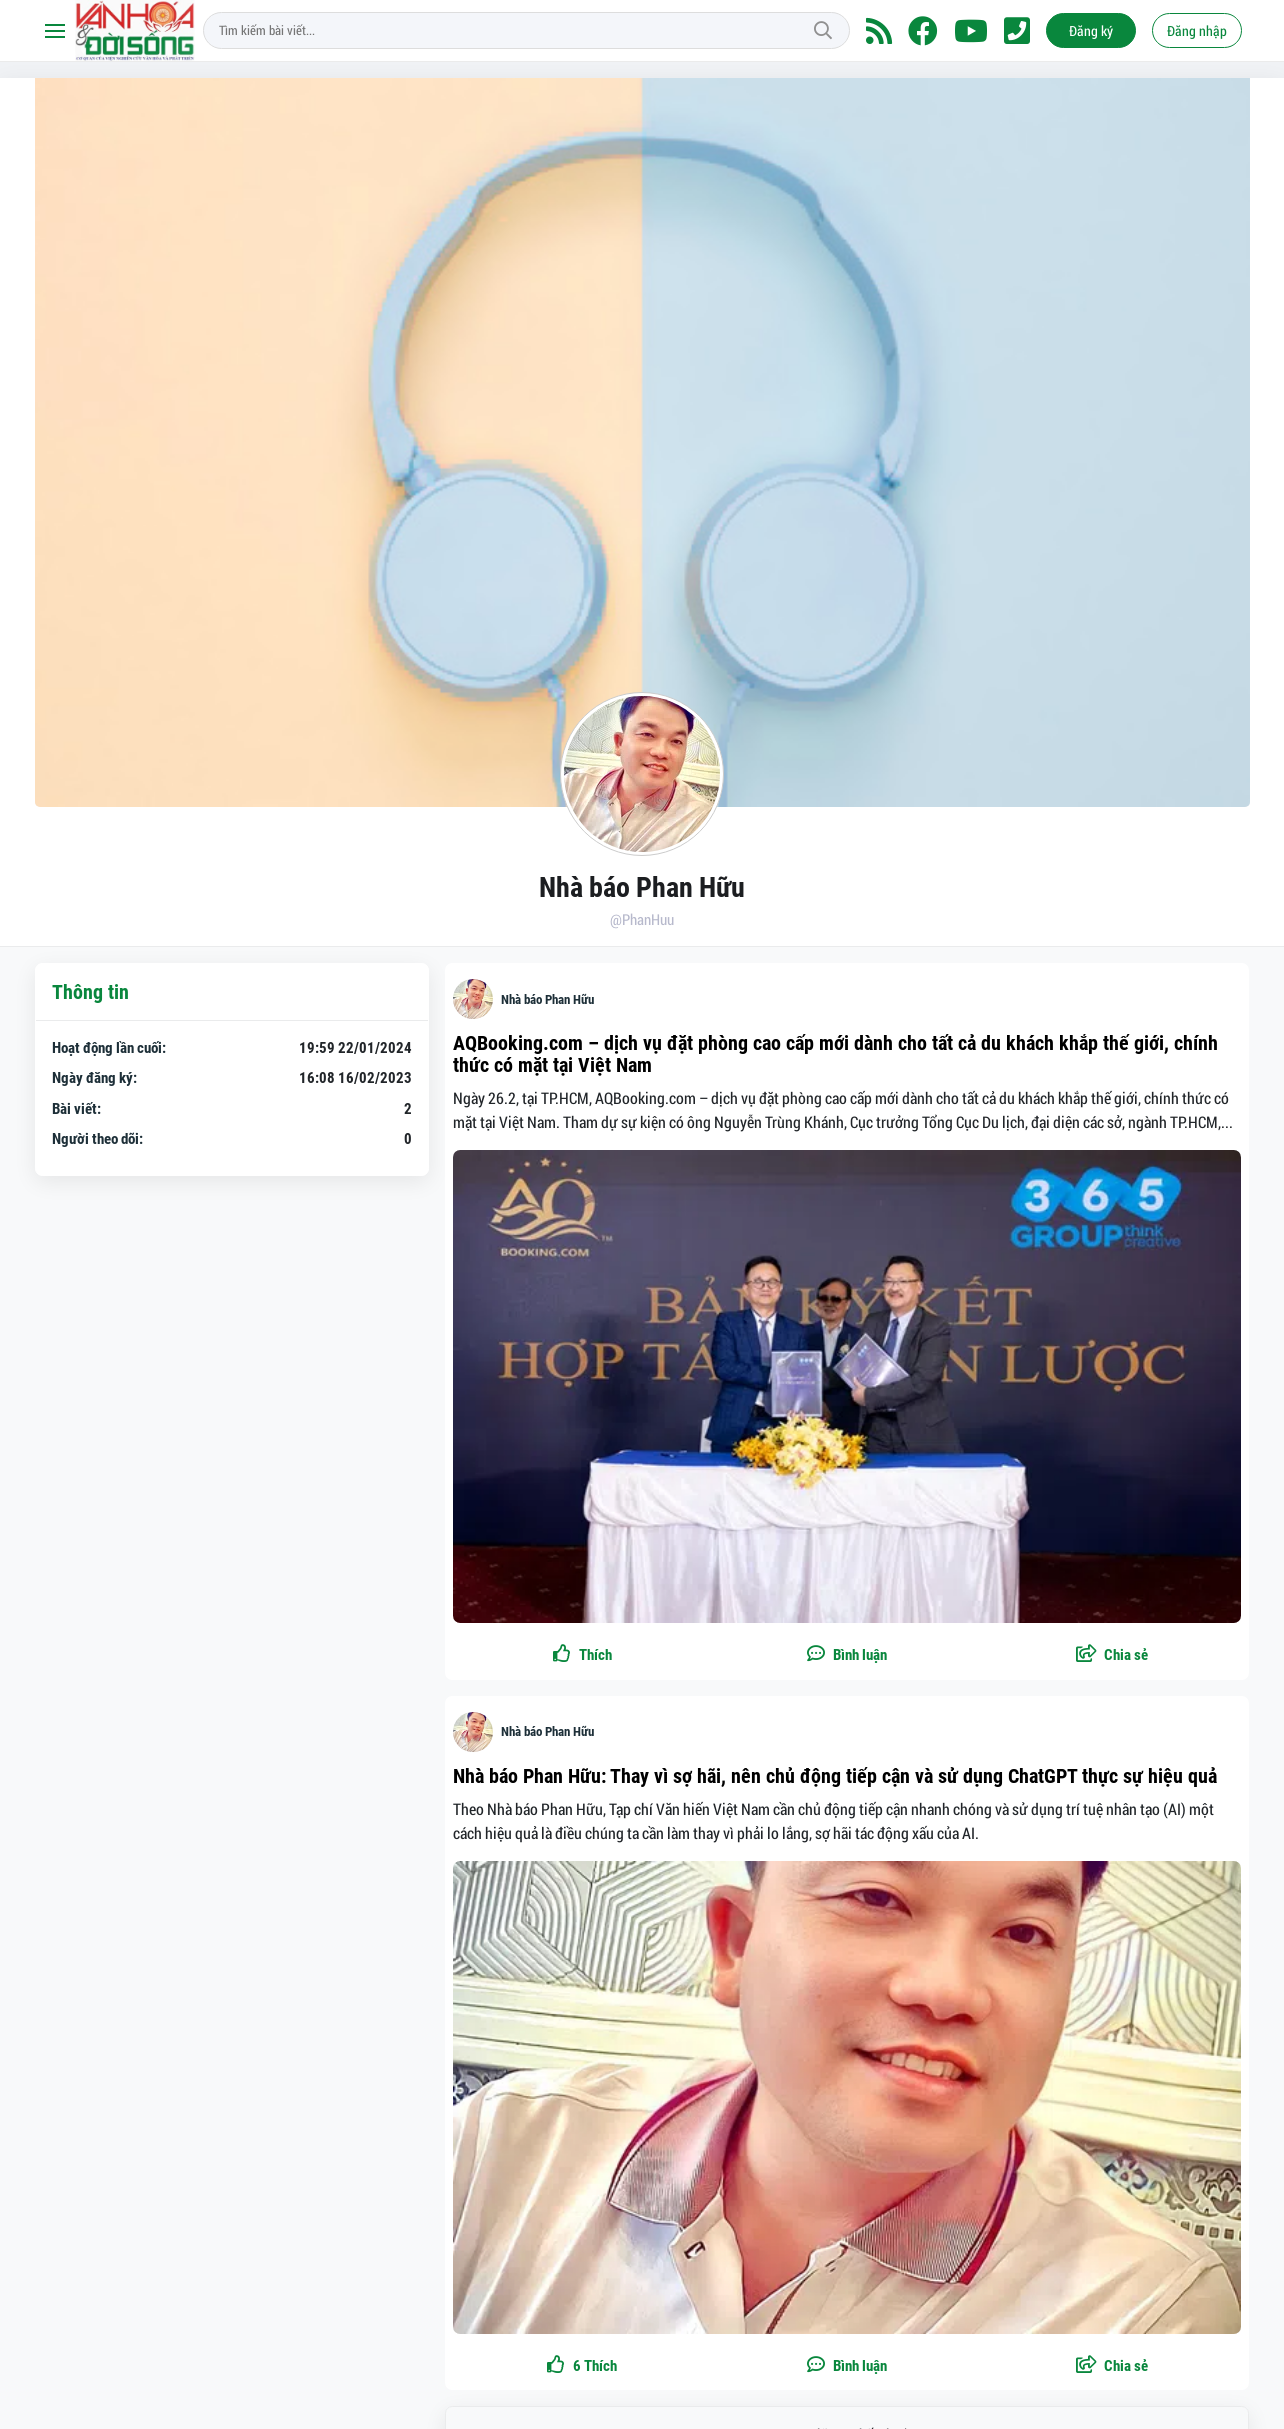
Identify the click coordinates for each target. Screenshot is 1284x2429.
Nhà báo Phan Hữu (547, 999)
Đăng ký (1091, 30)
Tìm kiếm (823, 31)
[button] (1112, 1655)
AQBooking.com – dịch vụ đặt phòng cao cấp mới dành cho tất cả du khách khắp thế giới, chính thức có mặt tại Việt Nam (835, 1054)
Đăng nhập (1197, 30)
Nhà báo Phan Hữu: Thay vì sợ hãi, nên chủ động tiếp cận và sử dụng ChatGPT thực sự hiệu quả (835, 1776)
